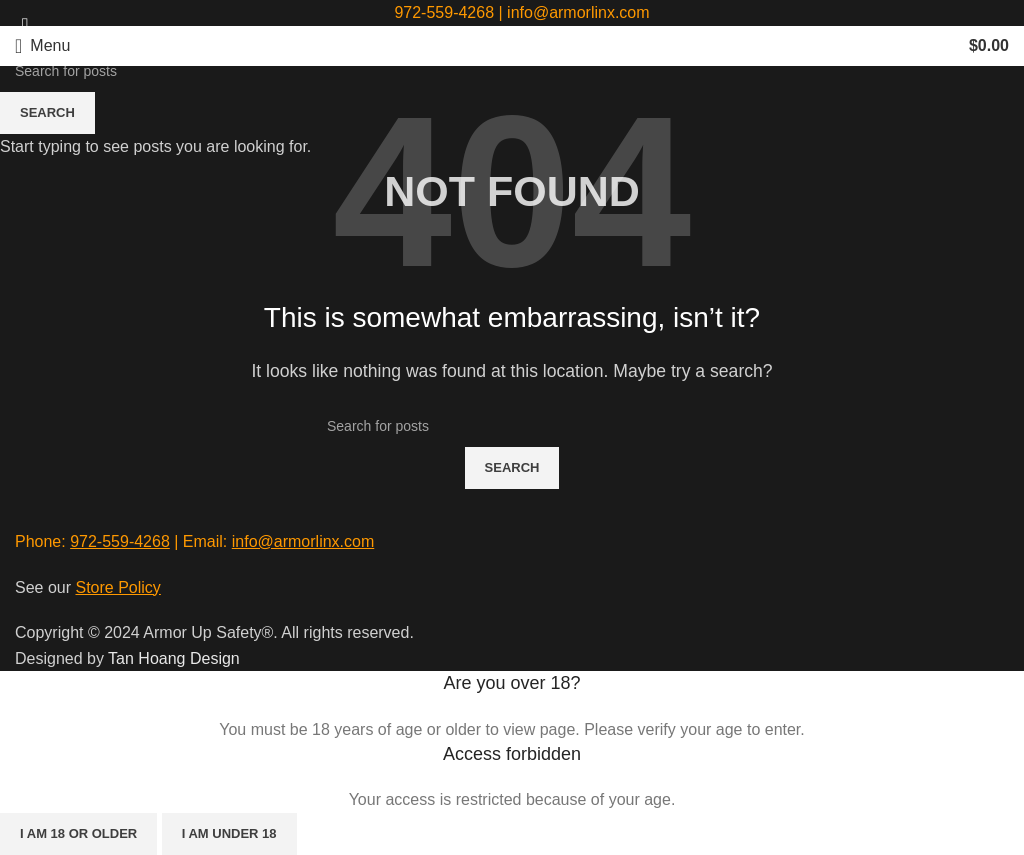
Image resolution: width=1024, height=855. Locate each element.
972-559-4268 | (450, 12)
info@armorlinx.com (578, 12)
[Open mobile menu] (42, 46)
